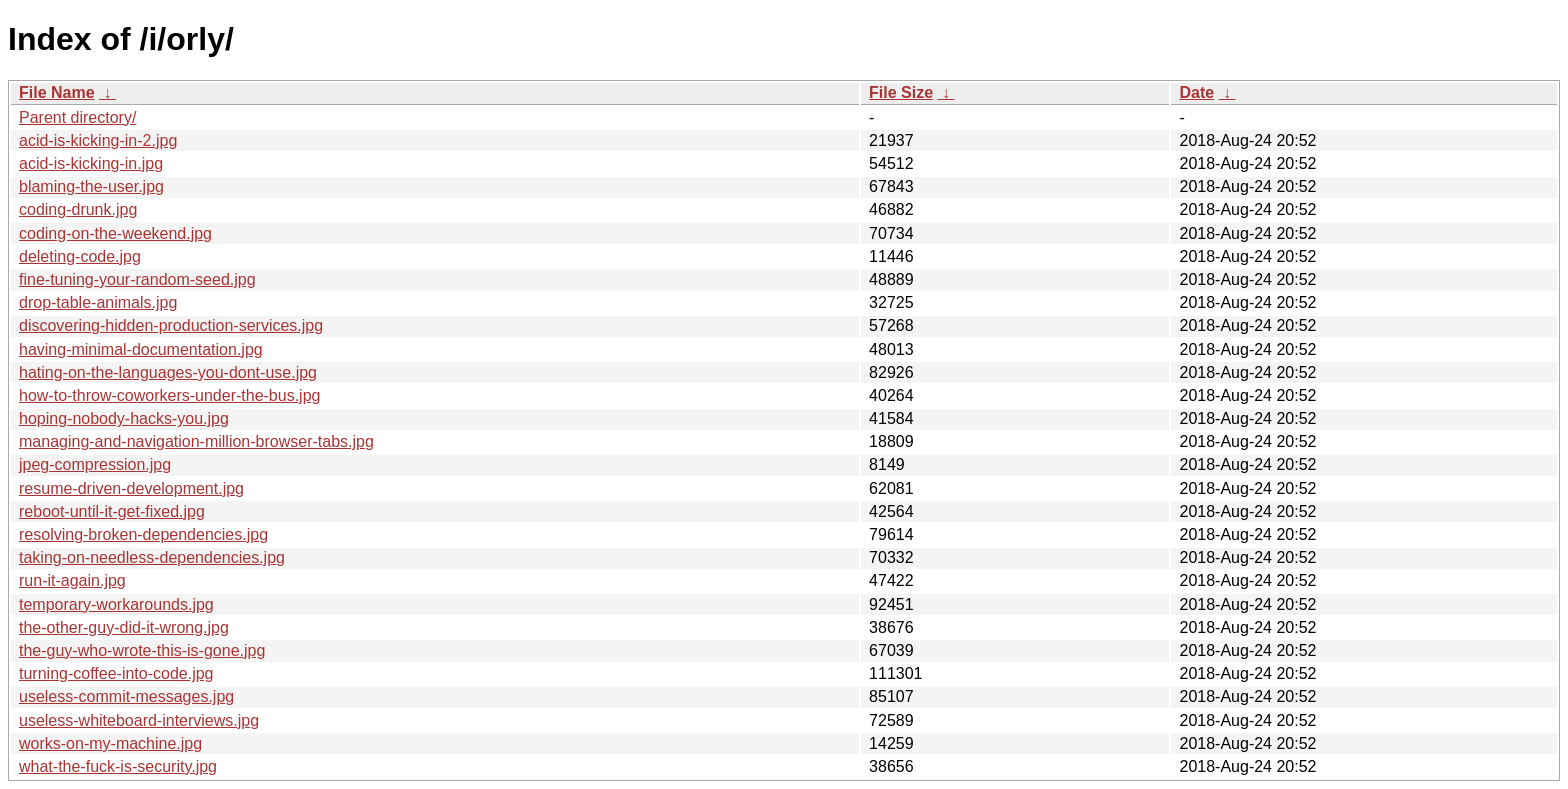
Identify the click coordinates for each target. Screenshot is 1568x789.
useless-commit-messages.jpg (126, 696)
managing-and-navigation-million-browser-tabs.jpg (196, 441)
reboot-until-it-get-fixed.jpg (112, 511)
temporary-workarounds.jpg (116, 604)
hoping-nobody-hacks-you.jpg (124, 418)
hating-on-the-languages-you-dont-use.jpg (168, 372)
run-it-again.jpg (72, 580)
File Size (901, 92)
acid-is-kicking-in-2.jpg (98, 140)
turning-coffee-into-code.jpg (116, 673)
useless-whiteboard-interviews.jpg (139, 720)
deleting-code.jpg (80, 256)
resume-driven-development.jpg (131, 488)
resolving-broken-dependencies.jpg (143, 534)
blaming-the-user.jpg (91, 186)
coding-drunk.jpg (78, 209)
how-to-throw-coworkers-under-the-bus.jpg (169, 395)
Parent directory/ (77, 117)
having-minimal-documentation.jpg (141, 349)
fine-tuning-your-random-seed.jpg (137, 279)
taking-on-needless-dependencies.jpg (152, 557)
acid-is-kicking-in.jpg (91, 163)
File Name (57, 92)
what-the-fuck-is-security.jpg (118, 766)
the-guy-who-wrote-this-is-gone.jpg (142, 650)
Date (1196, 92)
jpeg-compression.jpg (95, 464)
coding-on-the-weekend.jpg (115, 233)
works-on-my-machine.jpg (110, 743)
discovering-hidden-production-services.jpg (171, 325)
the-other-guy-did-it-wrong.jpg (124, 627)
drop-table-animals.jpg (98, 302)
